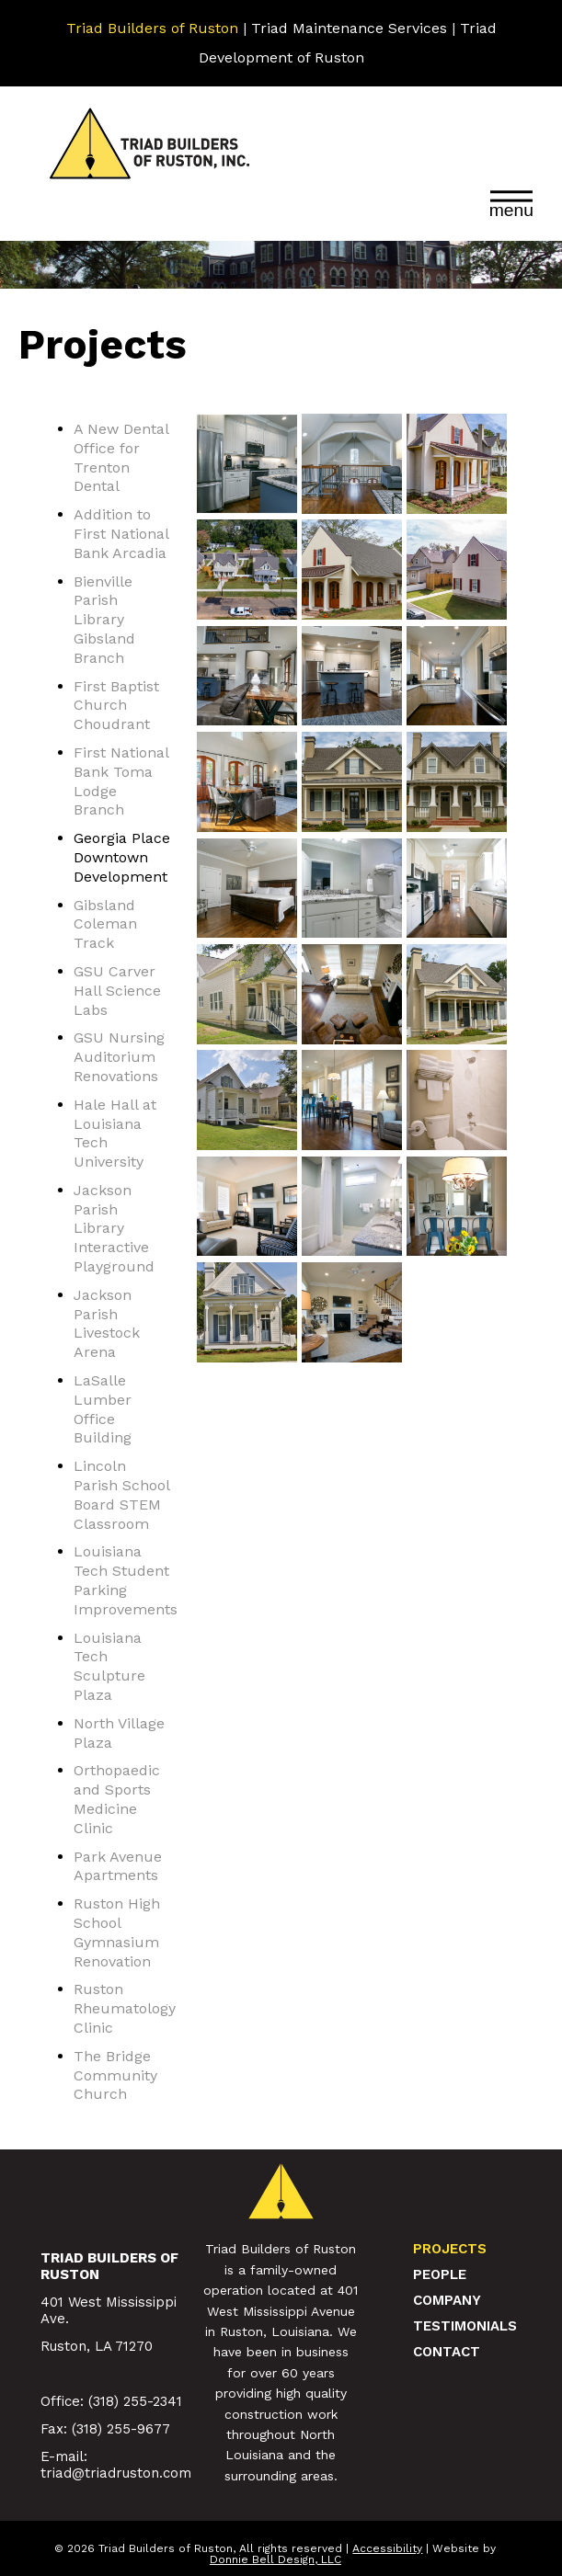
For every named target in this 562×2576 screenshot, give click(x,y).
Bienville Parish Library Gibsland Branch (104, 620)
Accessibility (387, 2548)
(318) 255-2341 (135, 2401)
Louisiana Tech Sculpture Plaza (109, 1666)
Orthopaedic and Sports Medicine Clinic (117, 1798)
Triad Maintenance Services (349, 28)
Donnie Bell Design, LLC (275, 2559)
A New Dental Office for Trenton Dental (121, 457)
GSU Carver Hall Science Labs (117, 991)
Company (447, 2300)
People (439, 2274)
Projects (450, 2248)
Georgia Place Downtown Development (122, 857)
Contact (446, 2351)
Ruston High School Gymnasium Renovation (117, 1932)
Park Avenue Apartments (118, 1866)
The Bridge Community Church (115, 2075)
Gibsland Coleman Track (105, 924)
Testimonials (465, 2326)
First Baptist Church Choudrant (116, 706)
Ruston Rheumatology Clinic (125, 2008)
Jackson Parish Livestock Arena (107, 1323)
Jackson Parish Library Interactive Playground (114, 1228)
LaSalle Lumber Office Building (103, 1409)
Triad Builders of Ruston (152, 28)
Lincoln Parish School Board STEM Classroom (121, 1494)
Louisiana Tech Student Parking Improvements (126, 1580)
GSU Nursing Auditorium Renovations (119, 1057)
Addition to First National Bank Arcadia (121, 534)
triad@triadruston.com (115, 2473)
